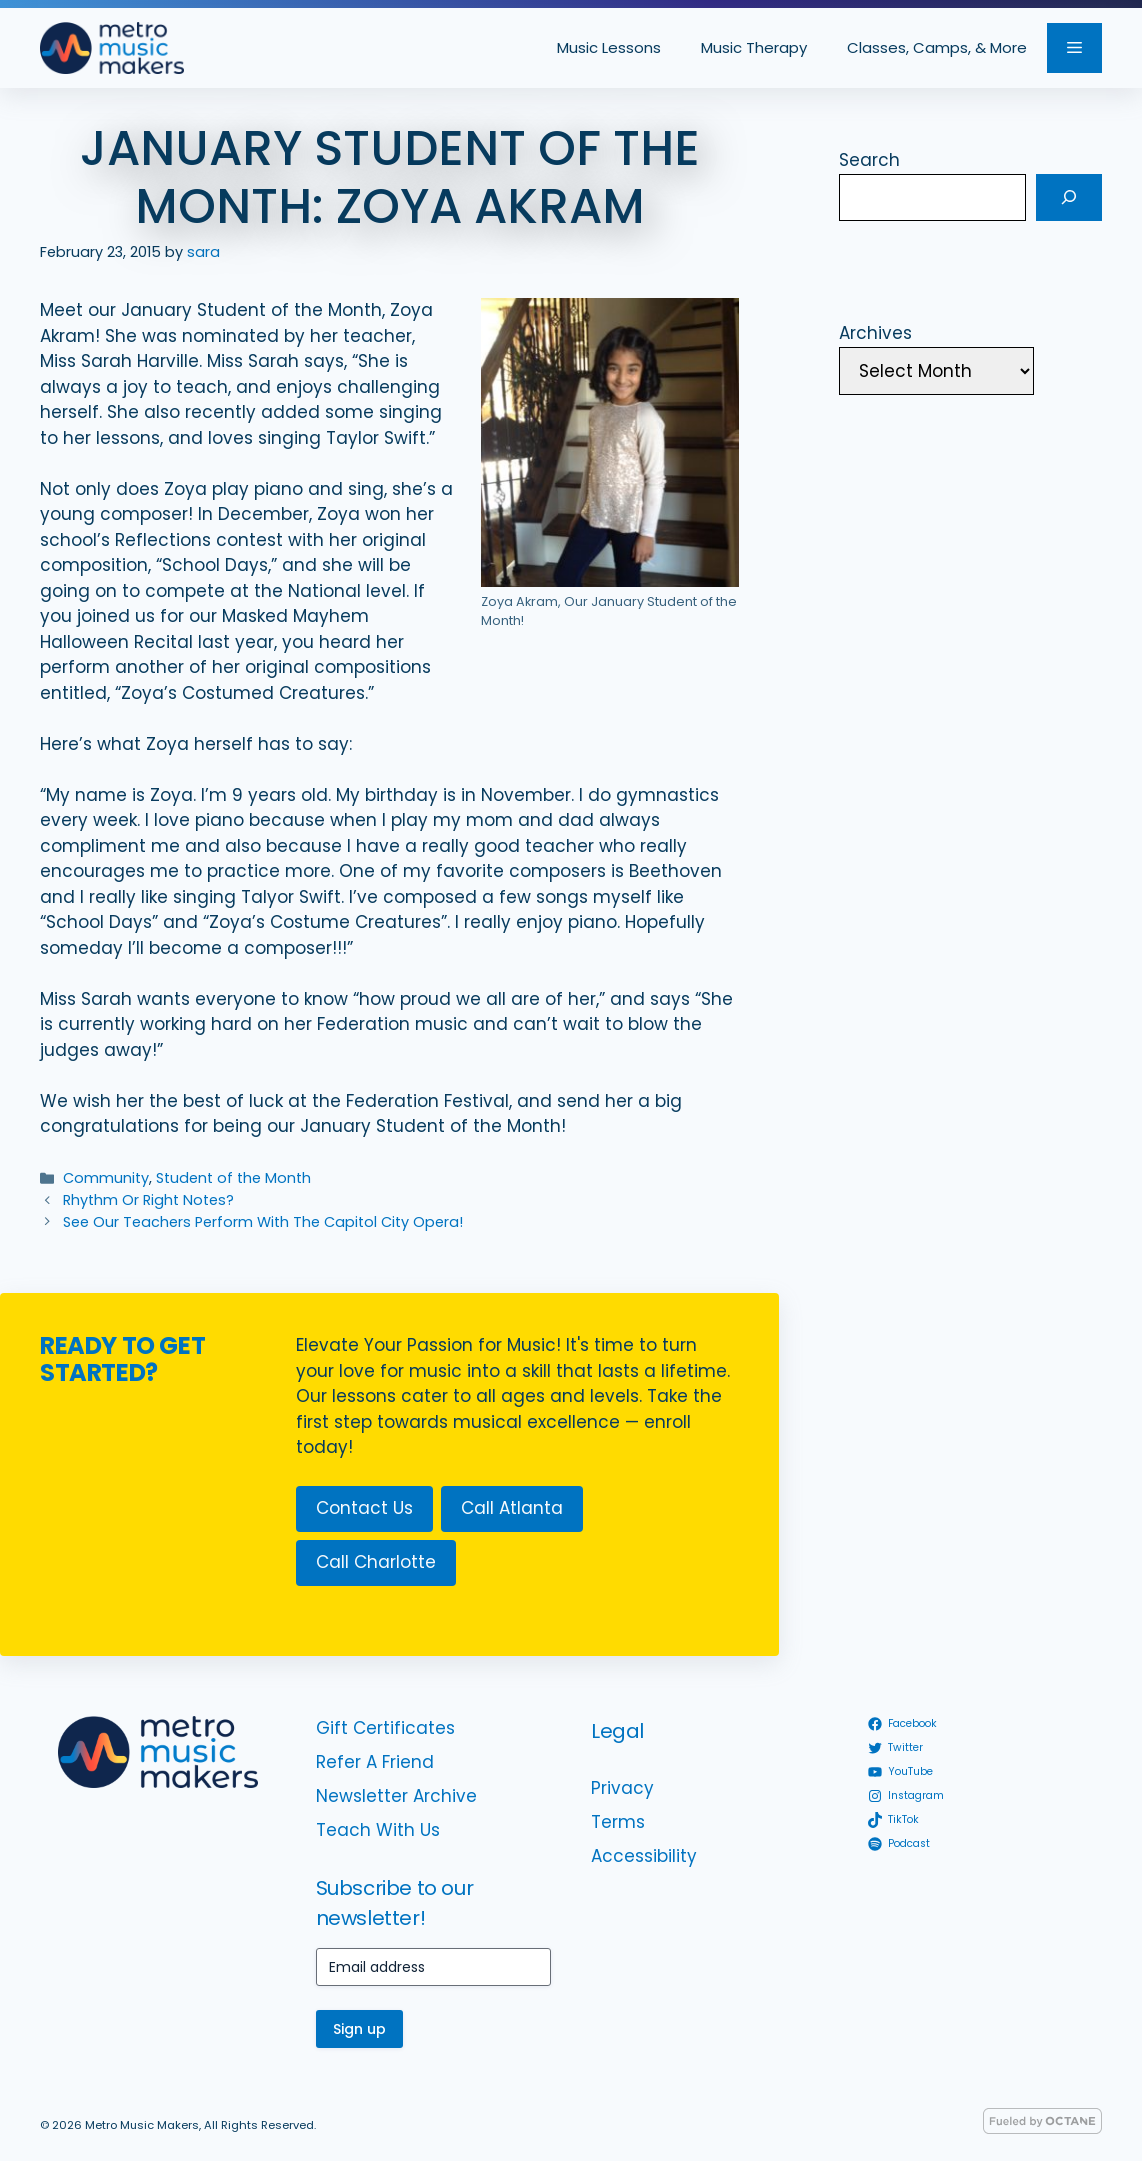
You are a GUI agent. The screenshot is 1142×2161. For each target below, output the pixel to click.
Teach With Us (378, 1830)
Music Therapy (754, 47)
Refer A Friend (375, 1762)
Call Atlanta (512, 1508)
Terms (618, 1822)
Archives (875, 333)
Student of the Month (233, 1178)
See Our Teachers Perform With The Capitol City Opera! (263, 1222)
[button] (1074, 48)
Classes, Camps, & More (937, 47)
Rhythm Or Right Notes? (148, 1200)
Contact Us (364, 1508)
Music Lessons (609, 47)
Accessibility (644, 1856)
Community (106, 1178)
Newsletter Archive (396, 1796)
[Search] (1069, 198)
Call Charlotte (376, 1562)
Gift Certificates (385, 1728)
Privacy (622, 1788)
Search (869, 160)
